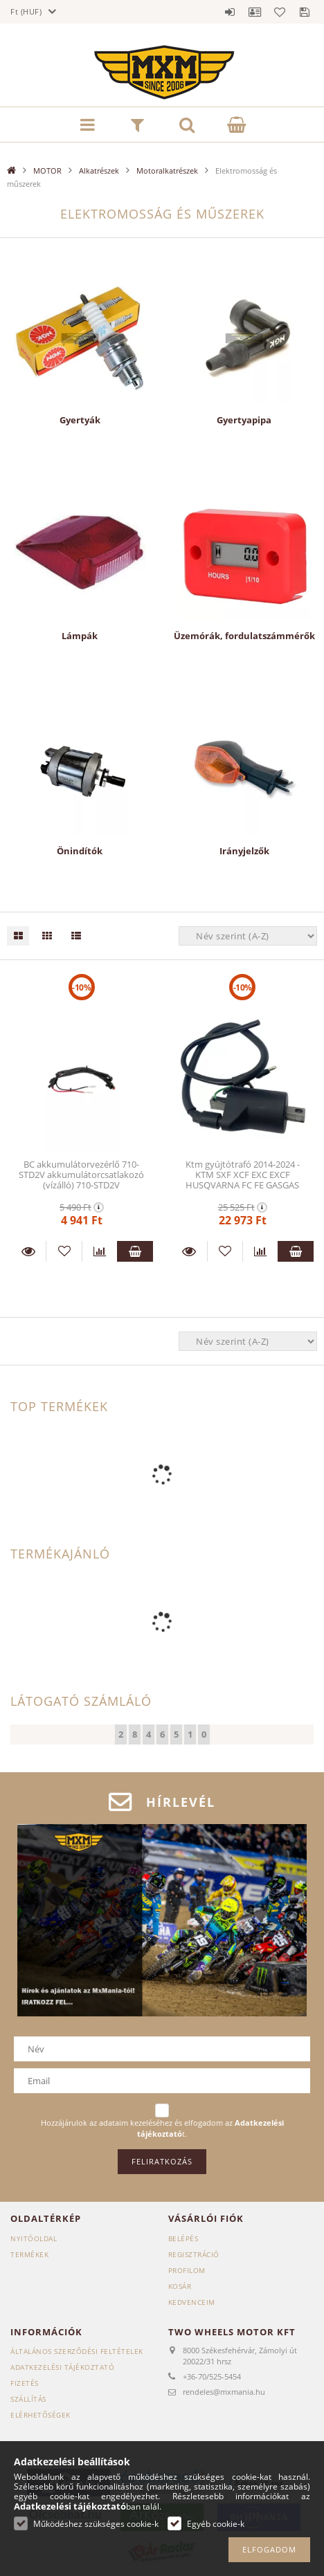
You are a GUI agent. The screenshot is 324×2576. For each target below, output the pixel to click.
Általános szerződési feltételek (76, 2351)
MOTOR (47, 170)
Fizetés (24, 2383)
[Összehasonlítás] (99, 1251)
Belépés (229, 12)
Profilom (187, 2270)
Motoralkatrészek (167, 170)
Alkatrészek (99, 170)
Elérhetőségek (40, 2415)
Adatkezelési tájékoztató (62, 2367)
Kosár (180, 2286)
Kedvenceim (191, 2302)
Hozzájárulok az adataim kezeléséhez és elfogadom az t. (162, 2128)
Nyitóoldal (33, 2238)
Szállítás (28, 2399)
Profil (254, 12)
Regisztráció (193, 2254)
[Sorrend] (248, 936)
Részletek (28, 1251)
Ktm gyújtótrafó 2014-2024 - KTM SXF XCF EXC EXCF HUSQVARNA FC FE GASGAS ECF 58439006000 (243, 1180)
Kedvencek (279, 12)
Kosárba (134, 1251)
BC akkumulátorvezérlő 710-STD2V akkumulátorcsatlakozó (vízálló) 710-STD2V (81, 1174)
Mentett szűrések (304, 12)
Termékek (29, 2254)
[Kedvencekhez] (63, 1251)
